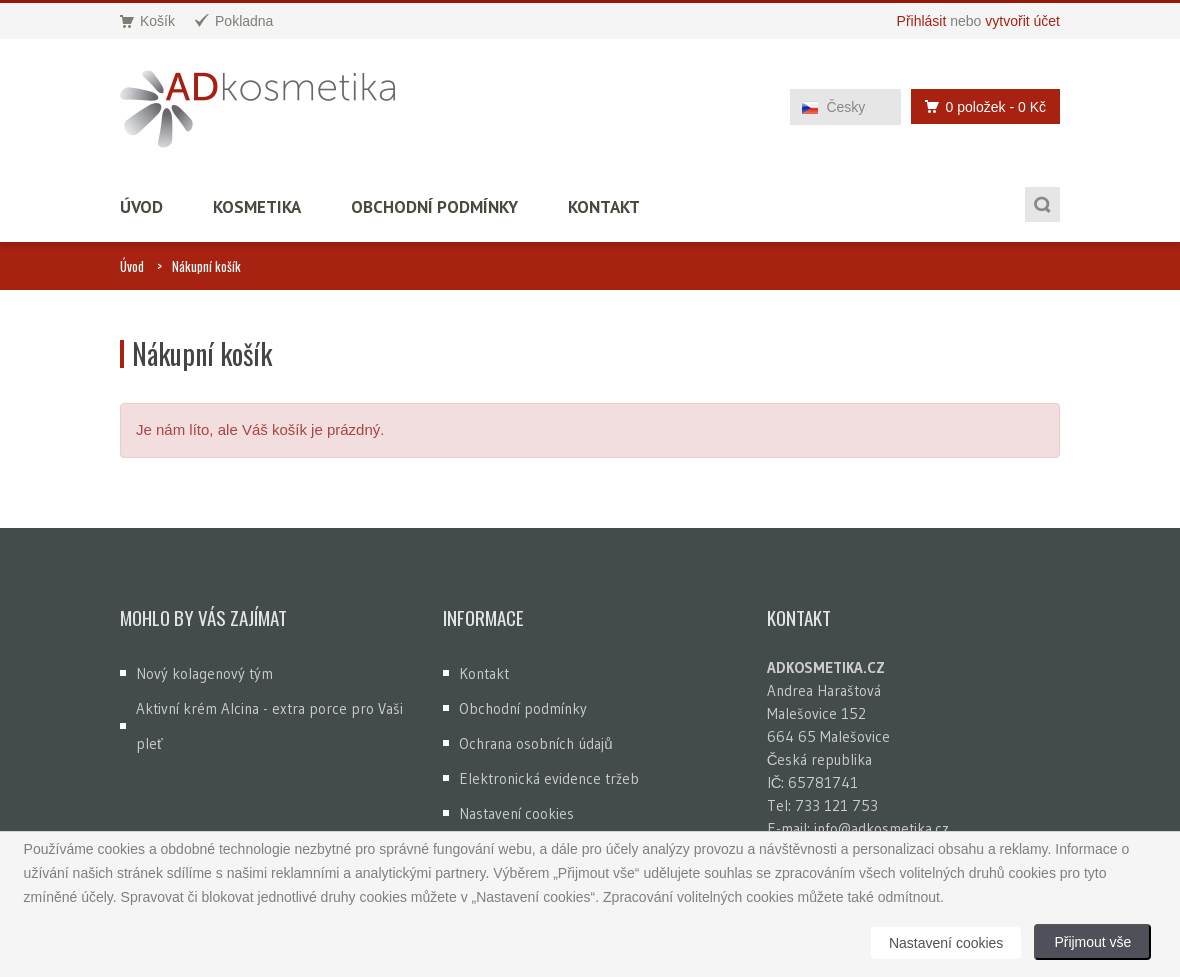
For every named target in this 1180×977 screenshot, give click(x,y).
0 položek (980, 106)
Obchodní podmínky (434, 207)
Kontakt (604, 207)
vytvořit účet (1022, 21)
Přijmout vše (1092, 942)
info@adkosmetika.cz (881, 828)
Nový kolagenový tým (204, 673)
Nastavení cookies (516, 813)
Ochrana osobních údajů (535, 743)
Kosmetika (257, 207)
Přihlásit (922, 21)
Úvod (141, 207)
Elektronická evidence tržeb (549, 778)
